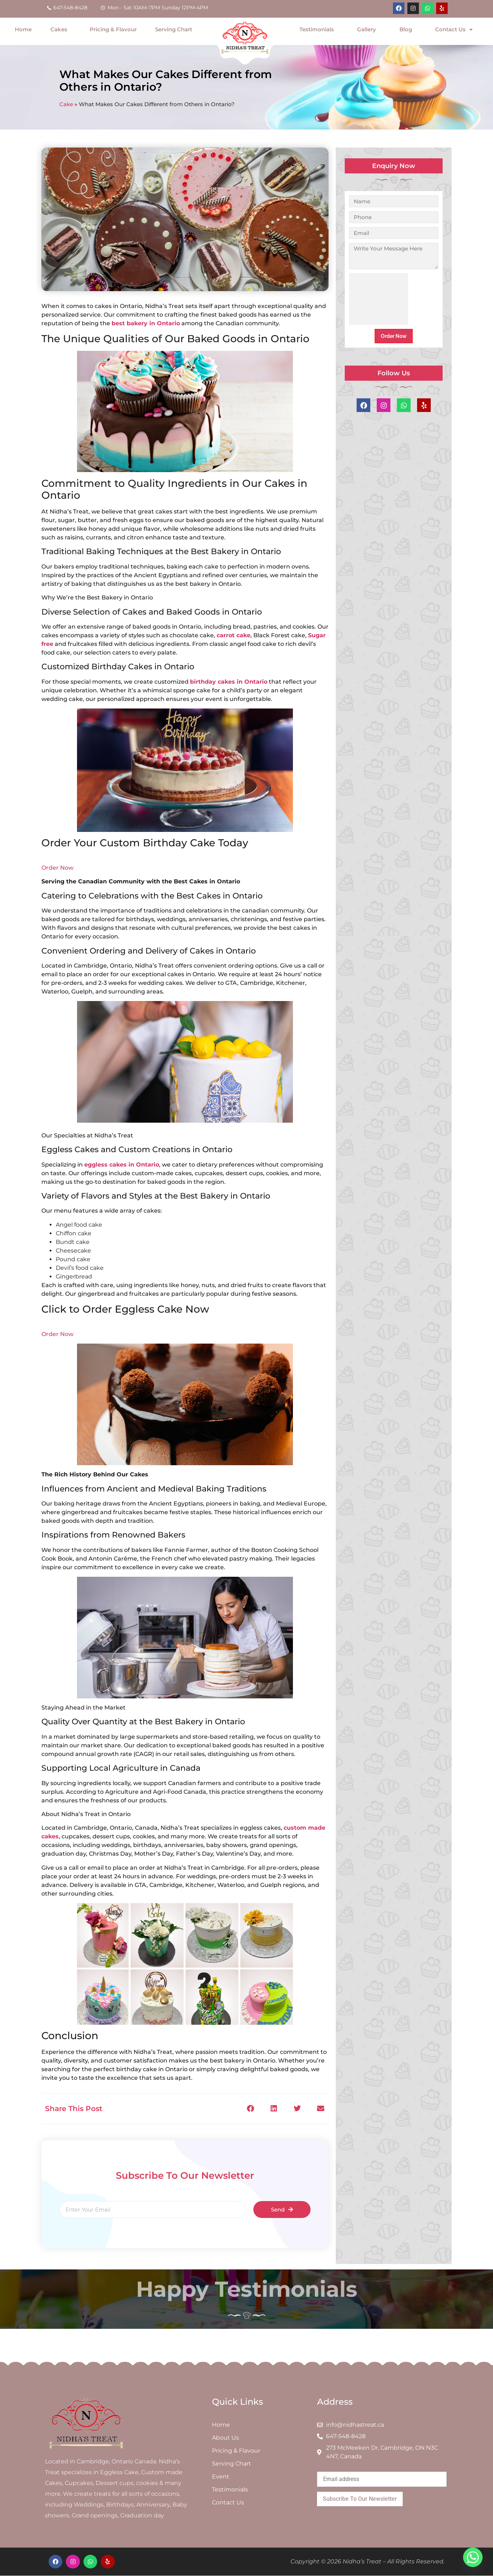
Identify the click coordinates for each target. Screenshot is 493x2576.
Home (23, 29)
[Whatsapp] (473, 2557)
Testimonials (316, 29)
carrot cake (233, 635)
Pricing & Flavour (113, 29)
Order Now (57, 867)
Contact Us (453, 29)
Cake (66, 104)
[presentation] (378, 299)
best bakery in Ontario (146, 323)
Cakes (60, 29)
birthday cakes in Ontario (228, 681)
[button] (250, 2109)
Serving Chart (173, 29)
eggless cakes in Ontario (121, 1164)
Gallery (366, 29)
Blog (405, 29)
